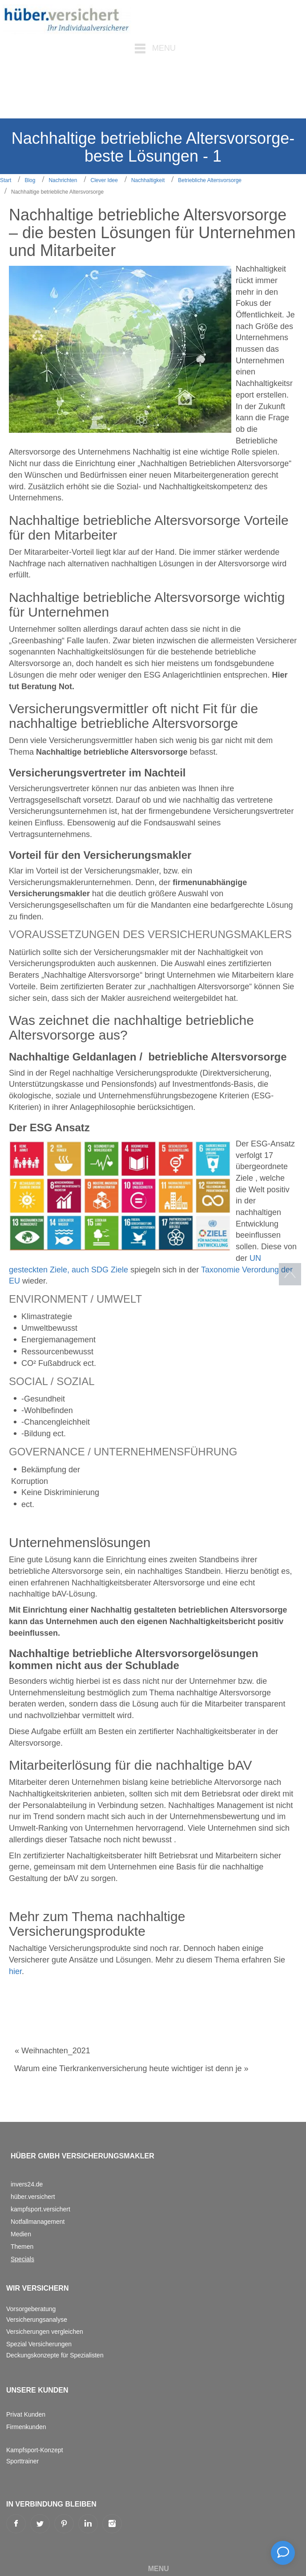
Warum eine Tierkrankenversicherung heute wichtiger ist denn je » (131, 2068)
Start (5, 180)
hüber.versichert (33, 2196)
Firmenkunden (26, 2426)
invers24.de (27, 2184)
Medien (21, 2234)
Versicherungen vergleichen (44, 2331)
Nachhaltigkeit (148, 180)
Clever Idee (104, 180)
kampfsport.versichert (40, 2209)
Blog (29, 180)
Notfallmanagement (37, 2221)
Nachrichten (62, 180)
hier (15, 1971)
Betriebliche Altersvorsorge (210, 180)
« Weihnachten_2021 (52, 2050)
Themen (22, 2246)
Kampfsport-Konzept (34, 2450)
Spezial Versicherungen (39, 2344)
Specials (22, 2259)
